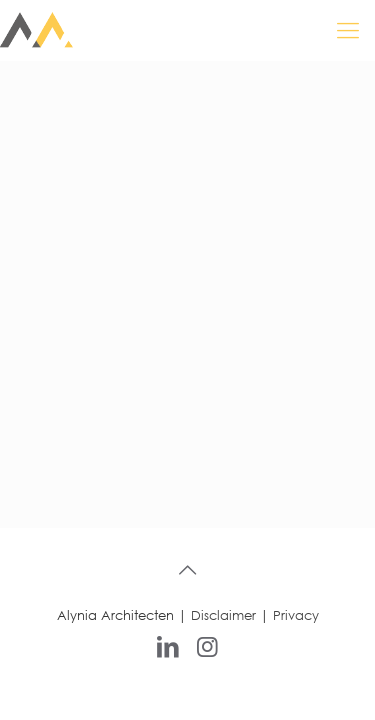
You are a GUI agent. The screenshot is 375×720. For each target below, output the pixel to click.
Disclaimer (223, 615)
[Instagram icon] (208, 645)
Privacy (296, 615)
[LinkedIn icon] (168, 645)
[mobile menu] (348, 30)
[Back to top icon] (188, 570)
